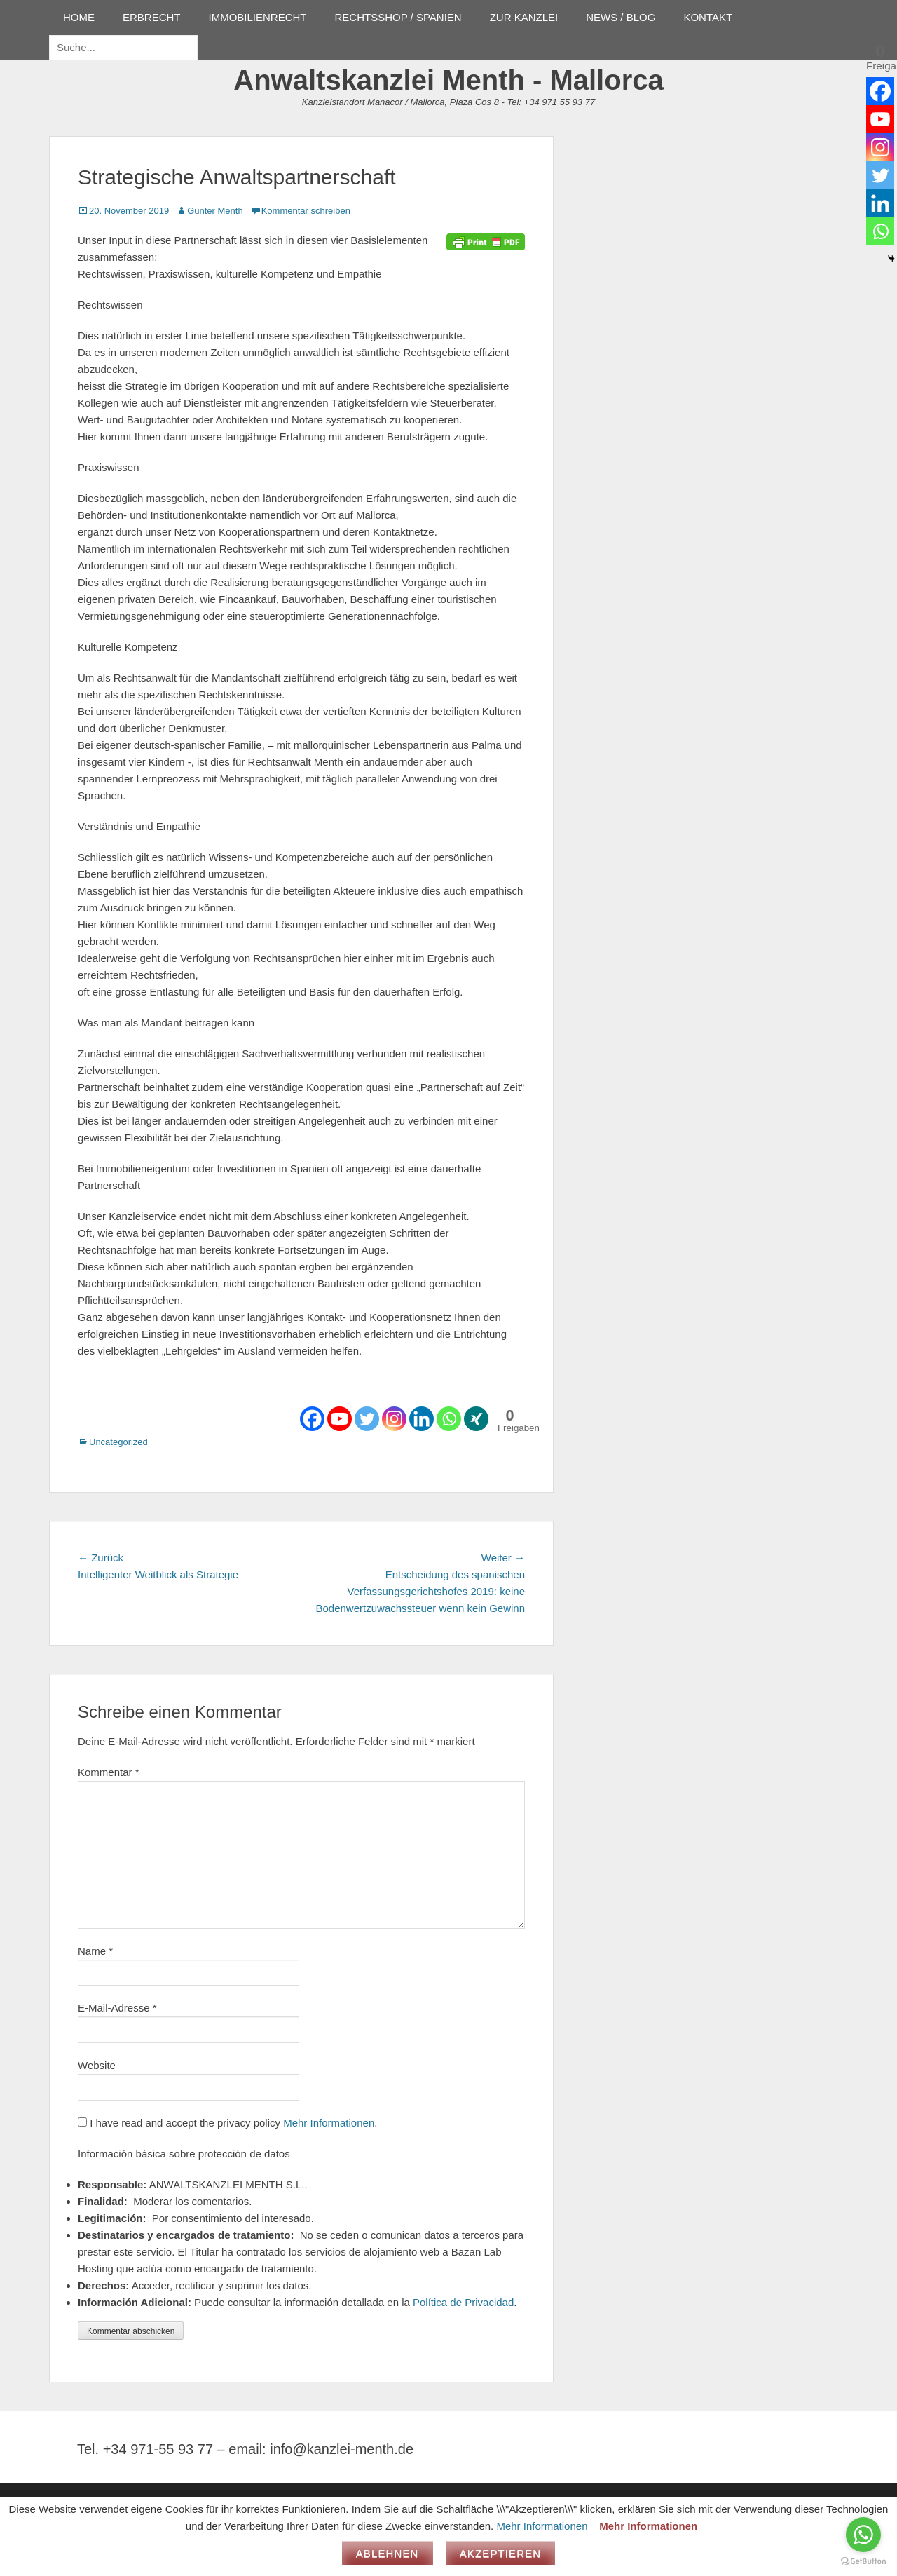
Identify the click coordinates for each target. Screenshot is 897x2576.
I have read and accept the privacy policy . (227, 2123)
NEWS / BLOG (620, 17)
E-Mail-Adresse (117, 2008)
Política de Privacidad (463, 2302)
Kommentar (108, 1772)
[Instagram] (394, 1418)
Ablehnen (387, 2553)
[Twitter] (367, 1418)
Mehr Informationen (328, 2123)
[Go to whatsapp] (863, 2534)
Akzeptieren (501, 2553)
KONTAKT (707, 17)
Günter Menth (215, 210)
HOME (79, 17)
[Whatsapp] (449, 1418)
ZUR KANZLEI (524, 17)
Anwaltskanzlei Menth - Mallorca (448, 80)
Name (95, 1951)
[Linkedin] (421, 1418)
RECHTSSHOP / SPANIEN (398, 17)
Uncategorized (118, 1442)
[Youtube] (339, 1418)
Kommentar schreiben (305, 210)
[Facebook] (312, 1418)
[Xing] (476, 1418)
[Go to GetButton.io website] (863, 2561)
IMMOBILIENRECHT (258, 17)
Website (97, 2065)
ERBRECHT (152, 17)
